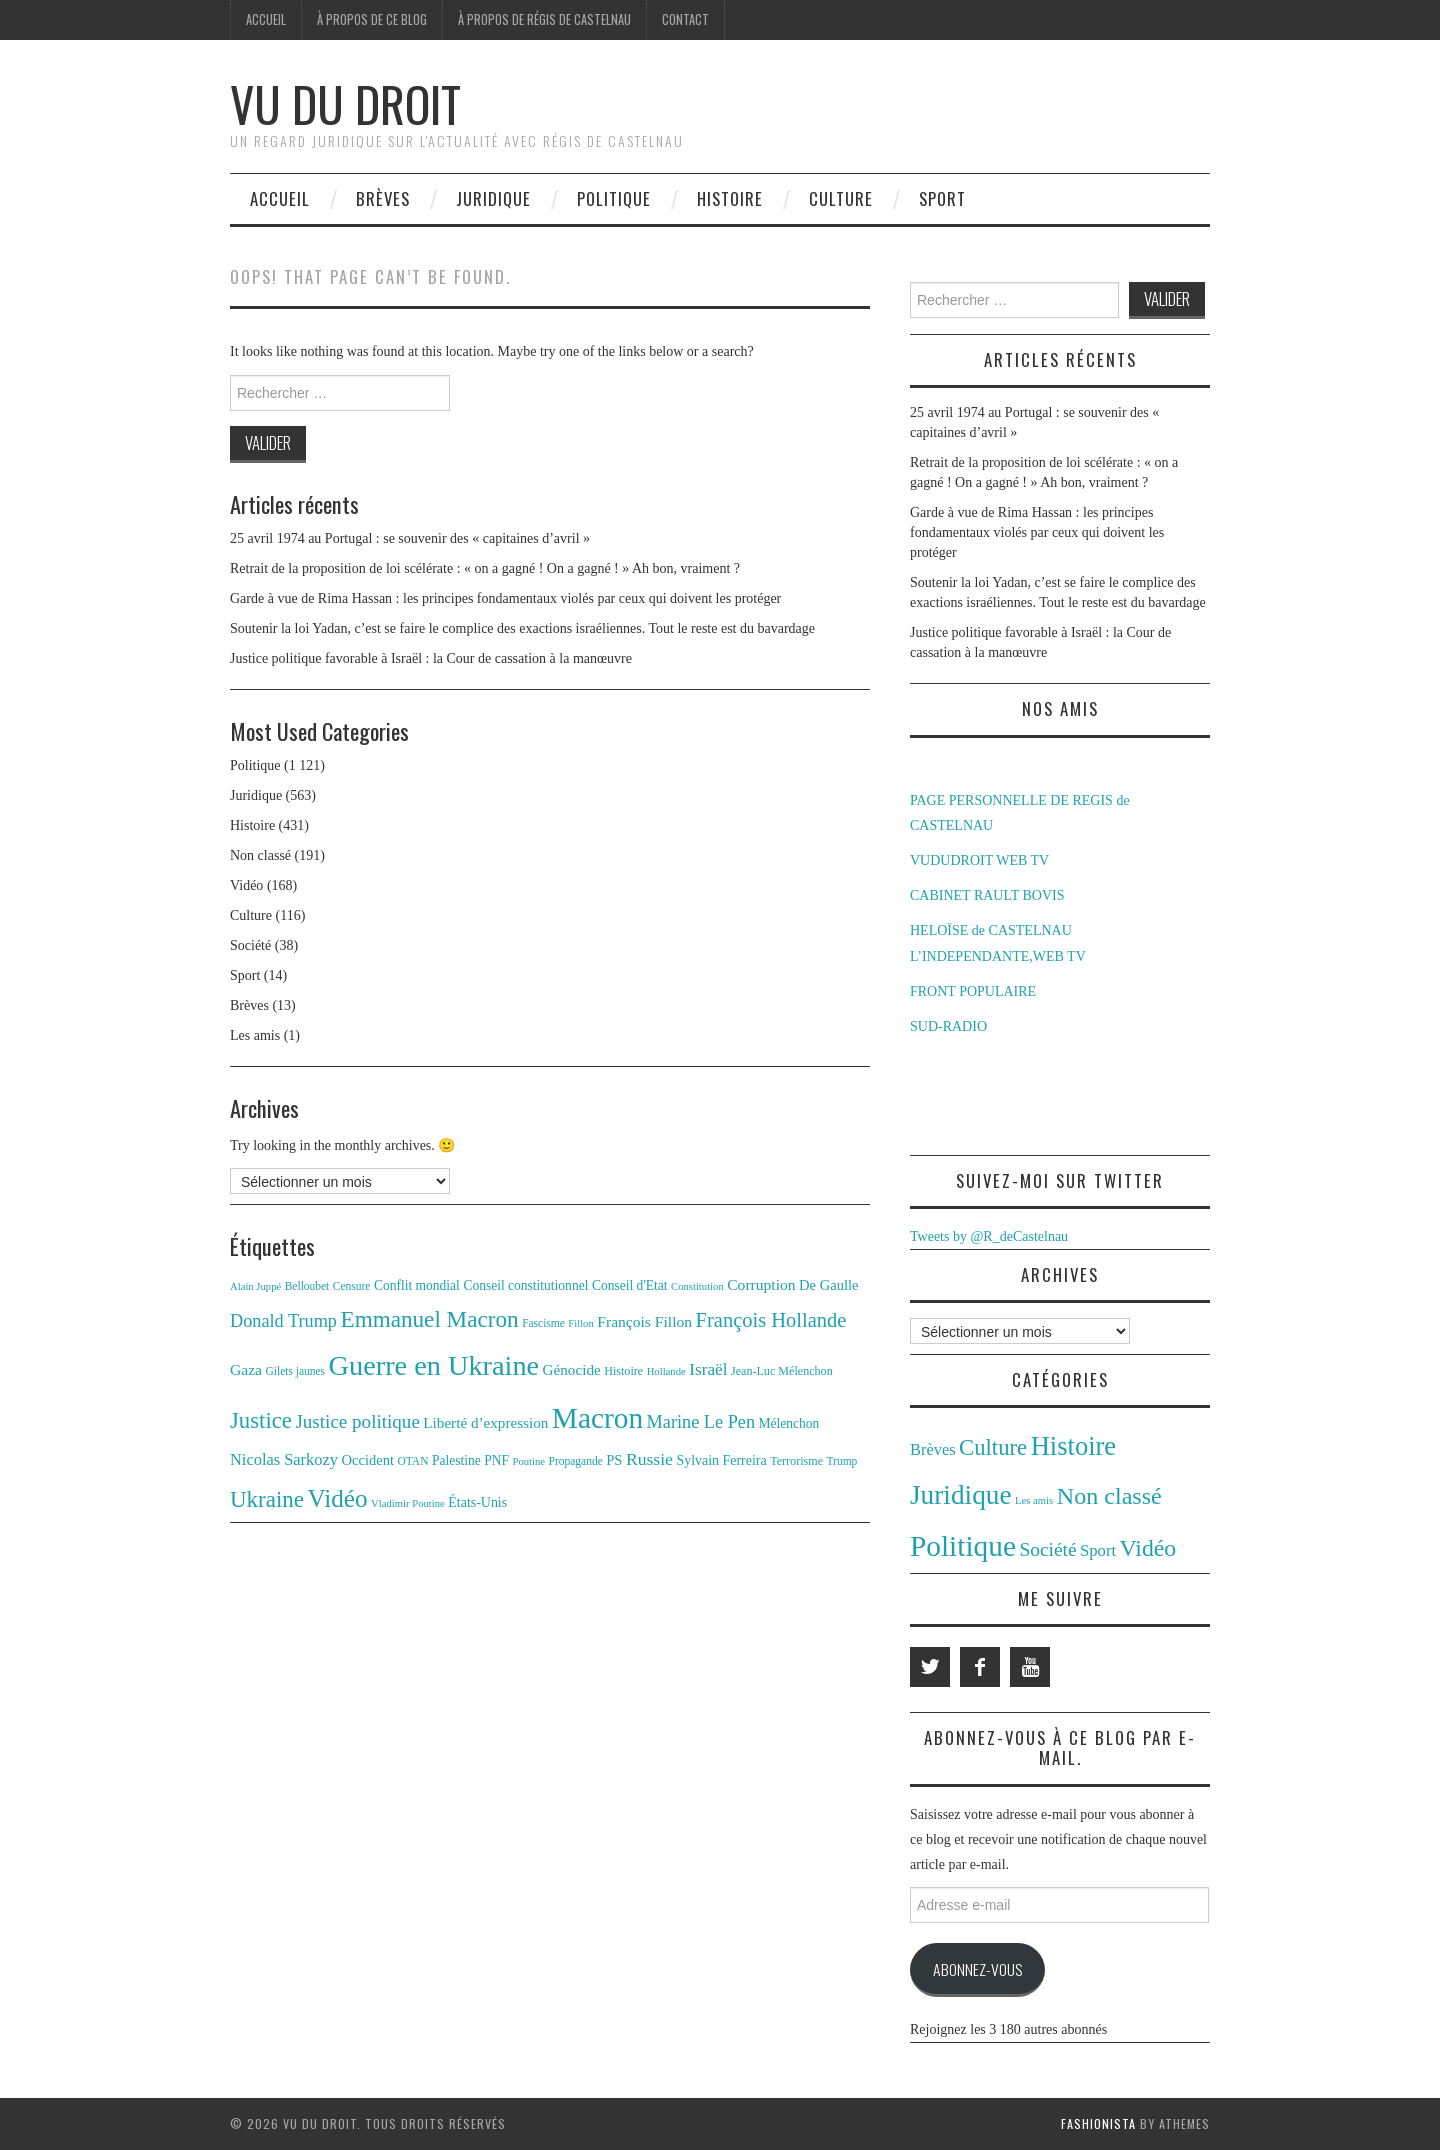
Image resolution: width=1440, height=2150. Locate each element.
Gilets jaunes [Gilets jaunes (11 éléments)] (296, 1371)
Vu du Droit (345, 103)
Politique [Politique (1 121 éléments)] (963, 1546)
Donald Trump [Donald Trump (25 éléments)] (283, 1321)
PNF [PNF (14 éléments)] (496, 1460)
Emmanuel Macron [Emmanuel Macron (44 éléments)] (430, 1319)
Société (250, 945)
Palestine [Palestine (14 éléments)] (456, 1460)
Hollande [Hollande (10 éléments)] (666, 1371)
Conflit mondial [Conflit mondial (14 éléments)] (417, 1285)
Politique (614, 198)
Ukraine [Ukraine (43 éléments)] (267, 1499)
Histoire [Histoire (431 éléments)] (1074, 1446)
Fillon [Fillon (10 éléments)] (580, 1323)
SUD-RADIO (948, 1026)
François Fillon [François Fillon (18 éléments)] (644, 1321)
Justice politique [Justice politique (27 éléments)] (357, 1421)
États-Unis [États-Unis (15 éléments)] (477, 1502)
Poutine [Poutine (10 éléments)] (529, 1461)
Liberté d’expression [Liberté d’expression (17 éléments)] (485, 1422)
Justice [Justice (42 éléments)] (261, 1420)
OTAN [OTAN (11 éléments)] (413, 1461)
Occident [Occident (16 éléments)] (367, 1460)
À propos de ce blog (372, 19)
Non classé (260, 855)
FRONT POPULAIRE (973, 991)
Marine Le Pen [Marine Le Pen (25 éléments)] (701, 1422)
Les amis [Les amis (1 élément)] (1034, 1500)
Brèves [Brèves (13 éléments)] (933, 1449)
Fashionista (1098, 2123)
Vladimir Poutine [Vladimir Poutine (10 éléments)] (408, 1503)
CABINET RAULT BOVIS (987, 895)
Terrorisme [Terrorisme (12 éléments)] (796, 1461)
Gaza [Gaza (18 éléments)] (246, 1369)
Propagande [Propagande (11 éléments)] (576, 1461)
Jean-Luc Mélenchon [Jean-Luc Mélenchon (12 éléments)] (782, 1371)
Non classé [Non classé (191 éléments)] (1109, 1496)
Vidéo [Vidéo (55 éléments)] (337, 1498)
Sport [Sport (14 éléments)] (1098, 1550)
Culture (841, 198)
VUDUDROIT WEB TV (979, 860)
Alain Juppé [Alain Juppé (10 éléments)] (255, 1286)
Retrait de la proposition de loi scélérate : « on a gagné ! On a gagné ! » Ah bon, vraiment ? (485, 568)
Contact (685, 19)
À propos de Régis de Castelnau (544, 19)
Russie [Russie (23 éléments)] (649, 1459)
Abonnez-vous (977, 1969)
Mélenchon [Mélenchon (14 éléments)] (789, 1423)
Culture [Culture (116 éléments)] (993, 1447)
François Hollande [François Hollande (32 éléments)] (771, 1320)
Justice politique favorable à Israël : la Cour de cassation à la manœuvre (431, 658)
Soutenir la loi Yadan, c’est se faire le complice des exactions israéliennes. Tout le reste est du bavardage (522, 628)
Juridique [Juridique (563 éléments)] (961, 1495)
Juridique (493, 198)
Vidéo (246, 885)
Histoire (730, 198)
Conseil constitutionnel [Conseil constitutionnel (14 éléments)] (525, 1285)
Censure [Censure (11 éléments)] (352, 1286)
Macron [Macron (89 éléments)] (597, 1418)
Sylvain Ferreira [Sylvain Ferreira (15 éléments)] (721, 1460)
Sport (942, 198)
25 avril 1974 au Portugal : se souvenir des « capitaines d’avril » (410, 538)
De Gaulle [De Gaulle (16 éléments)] (828, 1285)
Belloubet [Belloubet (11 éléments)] (307, 1286)
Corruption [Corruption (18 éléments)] (761, 1284)
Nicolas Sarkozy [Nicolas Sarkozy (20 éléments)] (284, 1459)
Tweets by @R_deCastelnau (989, 1236)
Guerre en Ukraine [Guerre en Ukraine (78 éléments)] (434, 1365)
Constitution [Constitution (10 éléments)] (697, 1286)
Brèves (383, 198)
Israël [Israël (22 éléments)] (708, 1369)
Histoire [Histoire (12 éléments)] (623, 1371)
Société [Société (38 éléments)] (1047, 1549)
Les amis (255, 1035)
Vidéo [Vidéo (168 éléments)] (1148, 1548)
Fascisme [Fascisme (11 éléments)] (543, 1323)
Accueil (266, 19)
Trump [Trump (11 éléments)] (842, 1461)
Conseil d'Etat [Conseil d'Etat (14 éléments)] (630, 1285)
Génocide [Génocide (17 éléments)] (572, 1369)
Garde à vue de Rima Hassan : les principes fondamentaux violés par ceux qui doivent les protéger (505, 598)
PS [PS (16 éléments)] (614, 1460)
